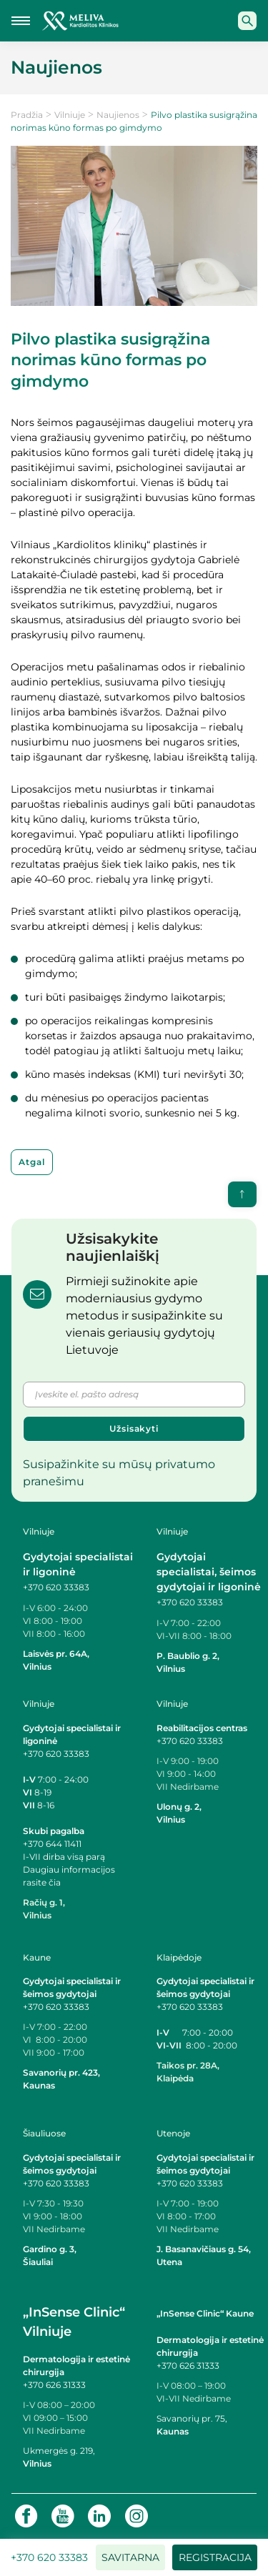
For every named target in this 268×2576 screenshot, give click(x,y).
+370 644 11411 (52, 1843)
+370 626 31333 (54, 2384)
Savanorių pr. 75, (193, 2418)
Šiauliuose (44, 2133)
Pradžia (27, 114)
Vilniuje (69, 114)
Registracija (215, 2557)
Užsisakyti (134, 1428)
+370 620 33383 (56, 1587)
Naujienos (117, 114)
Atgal (32, 1161)
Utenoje (173, 2133)
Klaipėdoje (179, 1957)
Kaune (37, 1957)
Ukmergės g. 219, (59, 2450)
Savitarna (130, 2557)
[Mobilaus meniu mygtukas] (21, 21)
